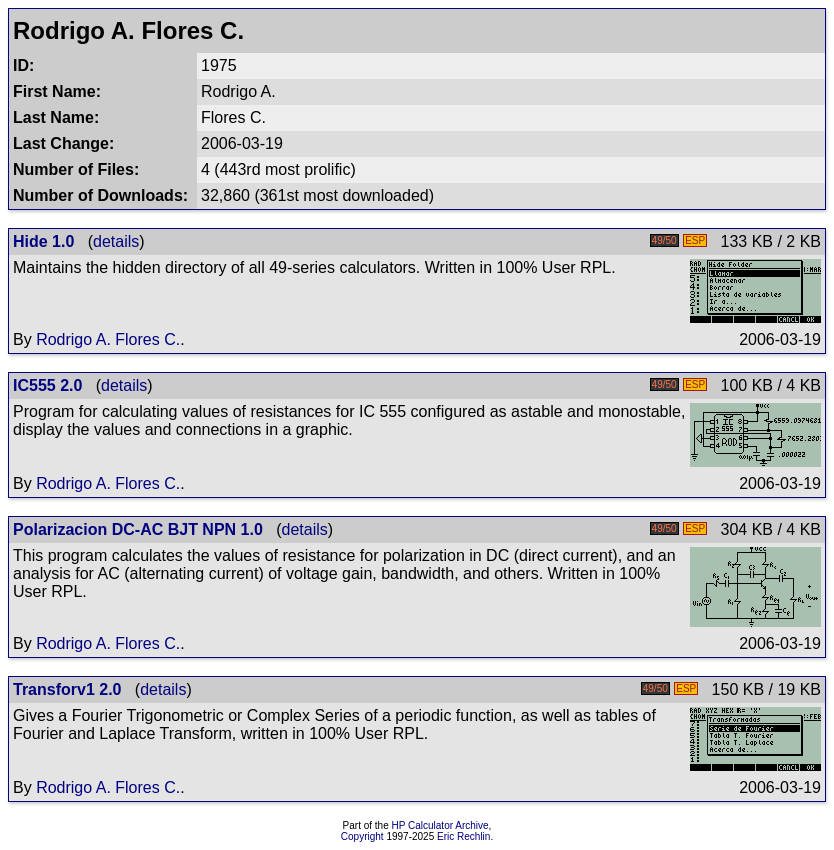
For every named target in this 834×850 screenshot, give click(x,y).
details (116, 241)
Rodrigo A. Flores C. (108, 339)
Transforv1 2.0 (67, 689)
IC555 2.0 (47, 385)
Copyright (362, 836)
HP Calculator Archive (440, 825)
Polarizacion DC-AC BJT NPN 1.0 (138, 529)
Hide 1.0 (43, 241)
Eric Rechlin (463, 836)
